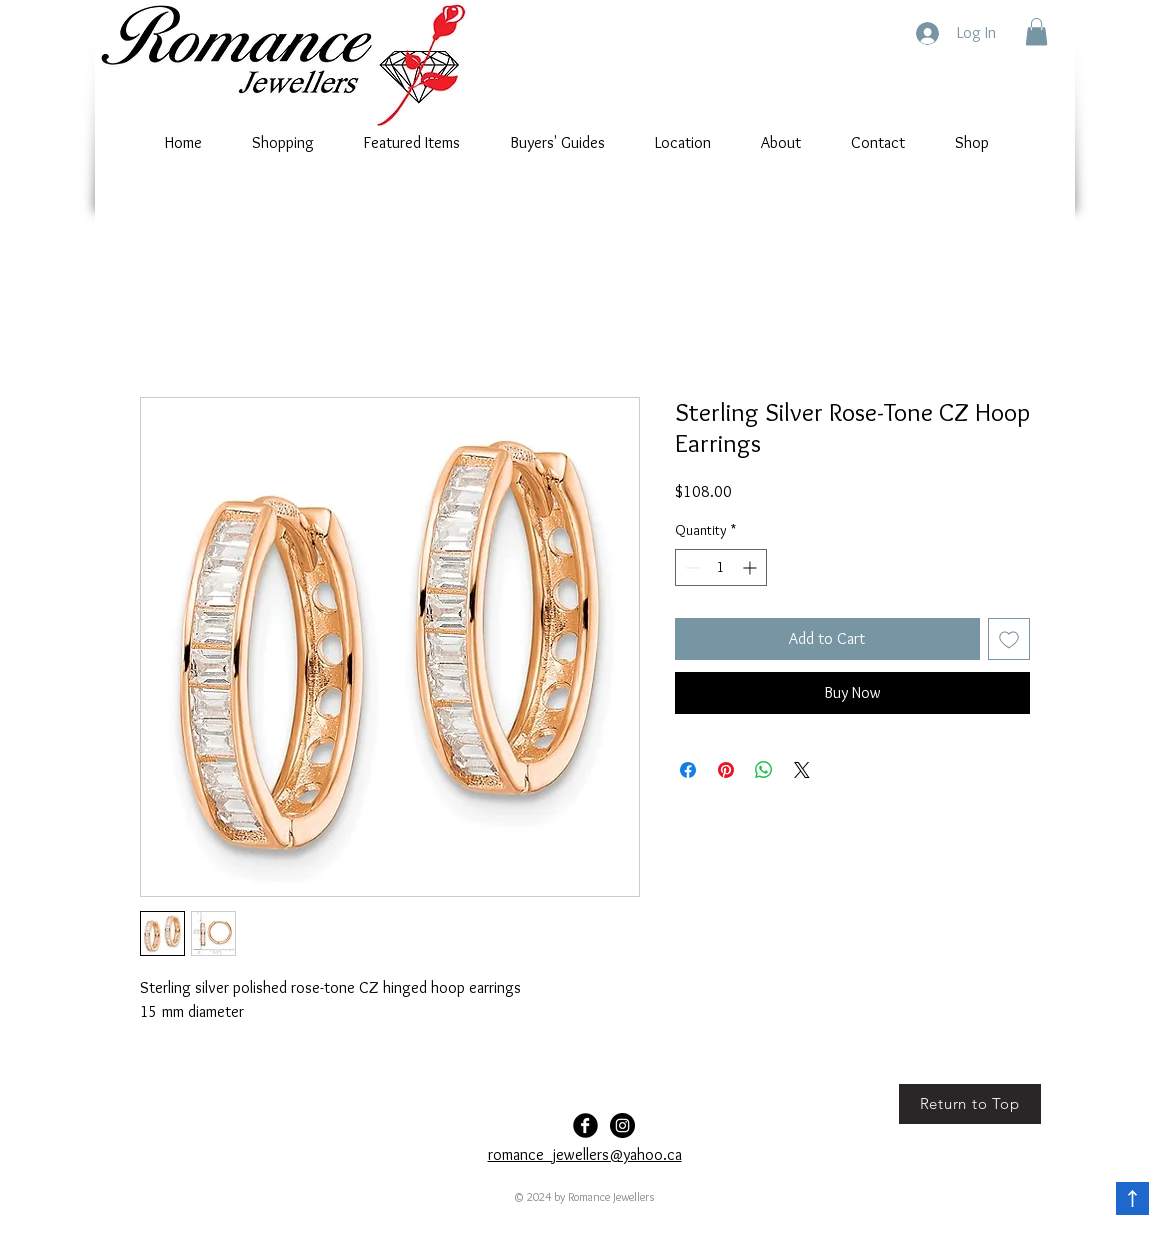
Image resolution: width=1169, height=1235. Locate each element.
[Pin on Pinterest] (726, 770)
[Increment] (751, 567)
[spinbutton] (721, 567)
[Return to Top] (970, 1104)
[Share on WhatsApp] (764, 770)
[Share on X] (802, 770)
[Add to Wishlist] (1009, 639)
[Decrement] (690, 567)
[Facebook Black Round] (585, 1125)
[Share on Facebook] (688, 770)
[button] (1036, 31)
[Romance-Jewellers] (622, 1125)
